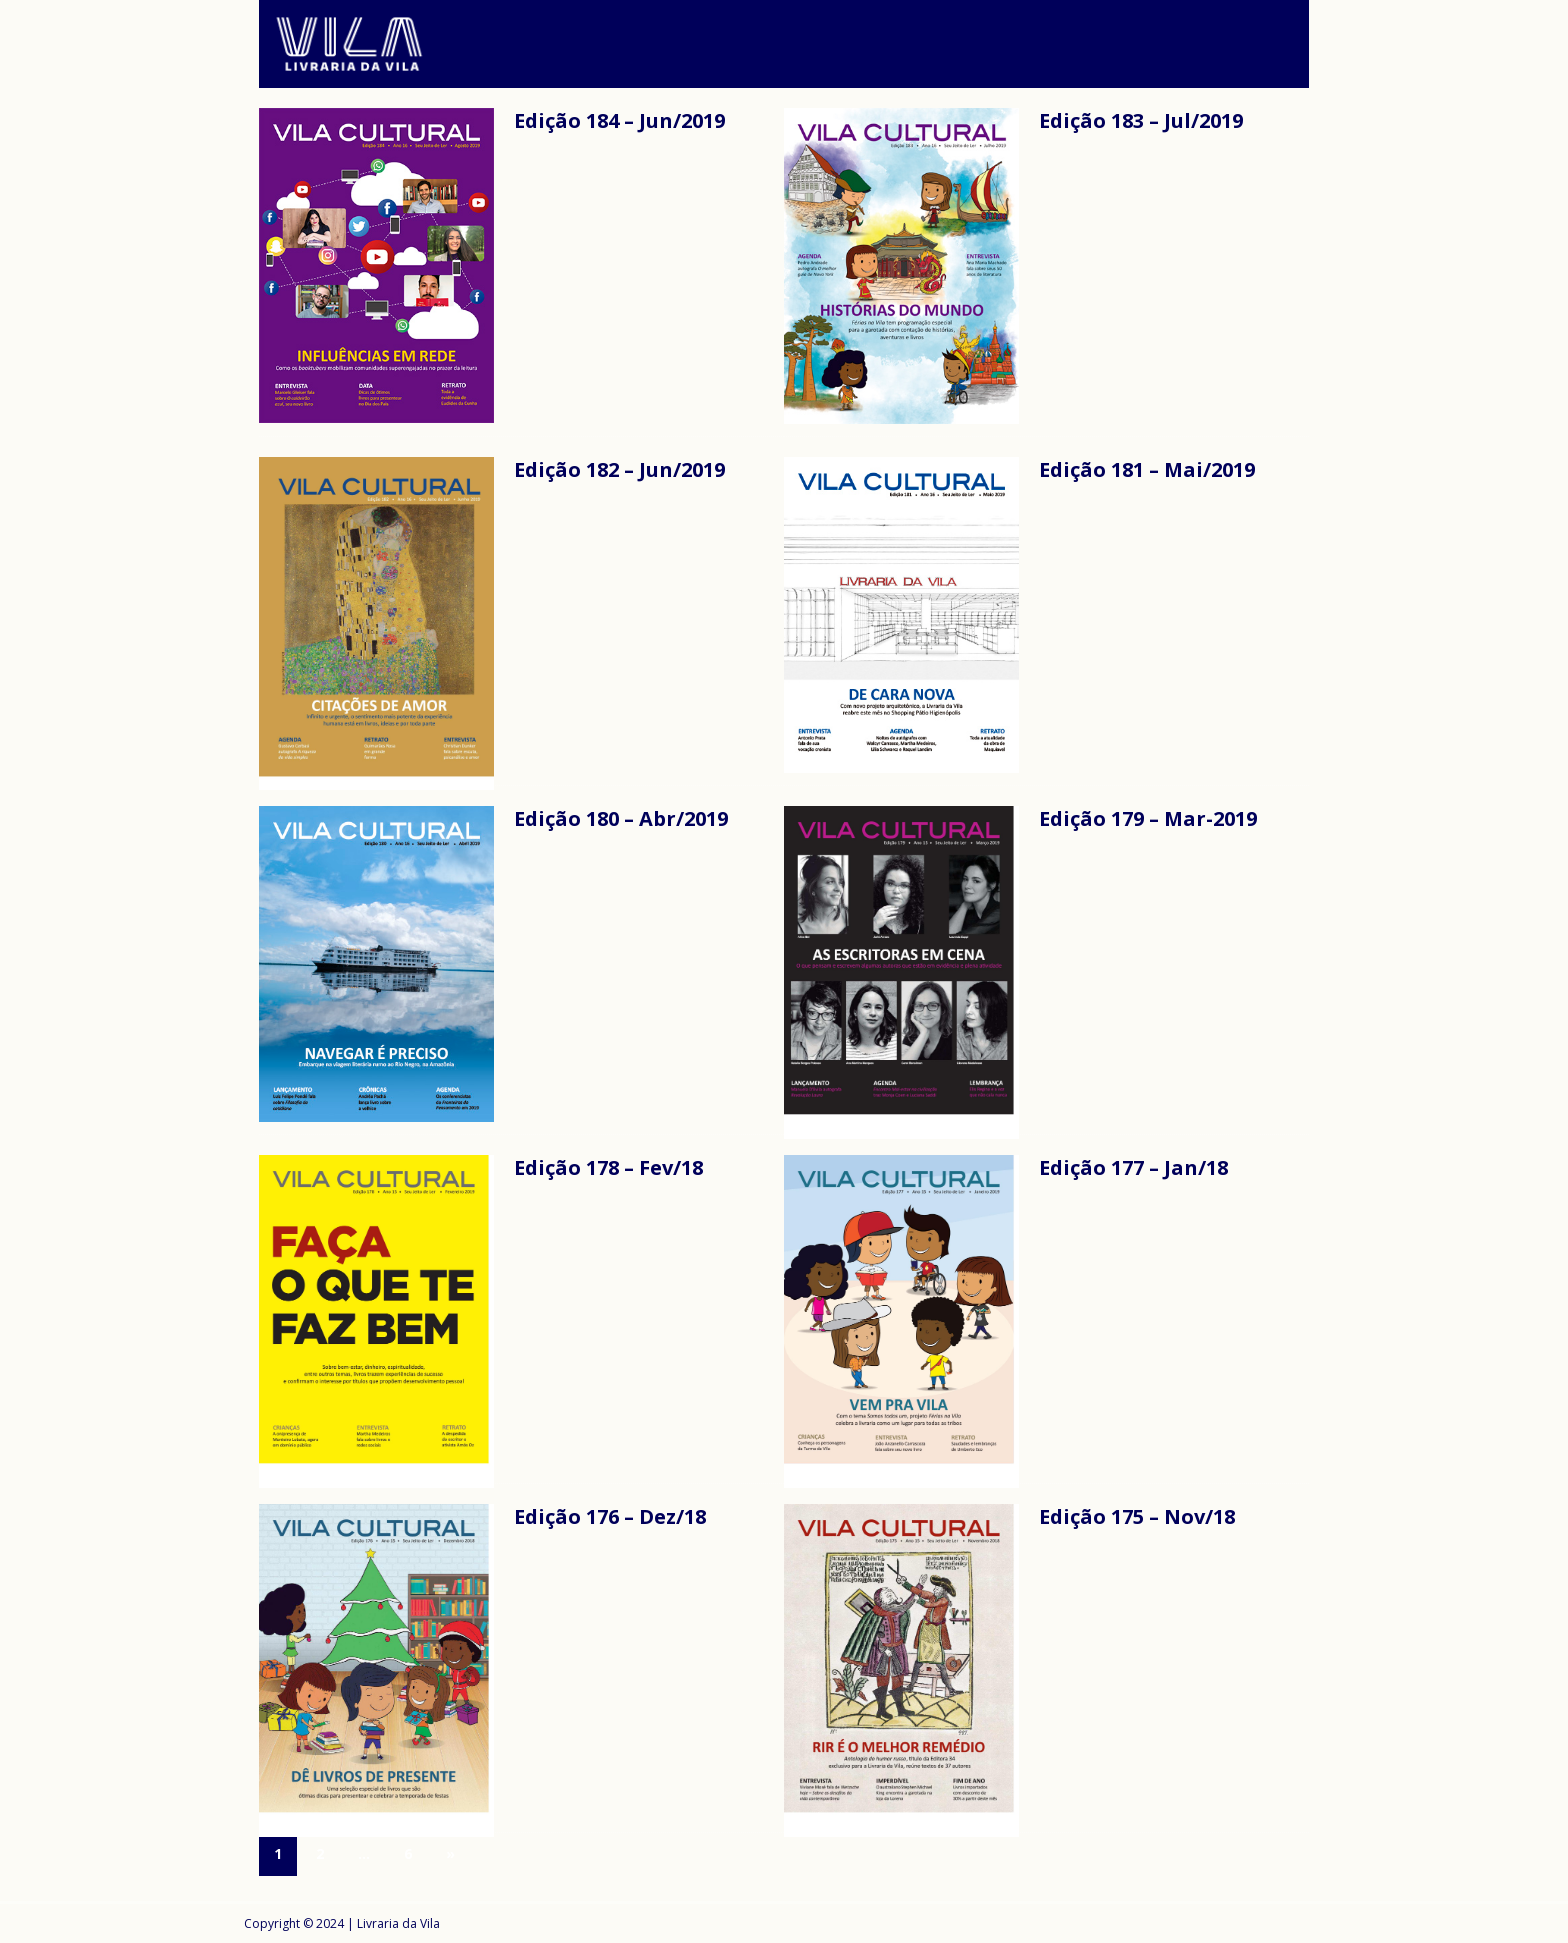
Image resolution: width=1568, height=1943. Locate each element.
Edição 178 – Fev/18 (608, 1167)
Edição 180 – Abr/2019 (621, 818)
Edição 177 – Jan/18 (1133, 1167)
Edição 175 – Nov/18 (1137, 1516)
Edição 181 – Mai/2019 (1147, 469)
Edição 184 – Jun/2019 (619, 120)
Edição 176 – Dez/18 (610, 1516)
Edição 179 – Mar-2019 (1148, 818)
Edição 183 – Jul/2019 (1141, 120)
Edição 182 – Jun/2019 (619, 469)
